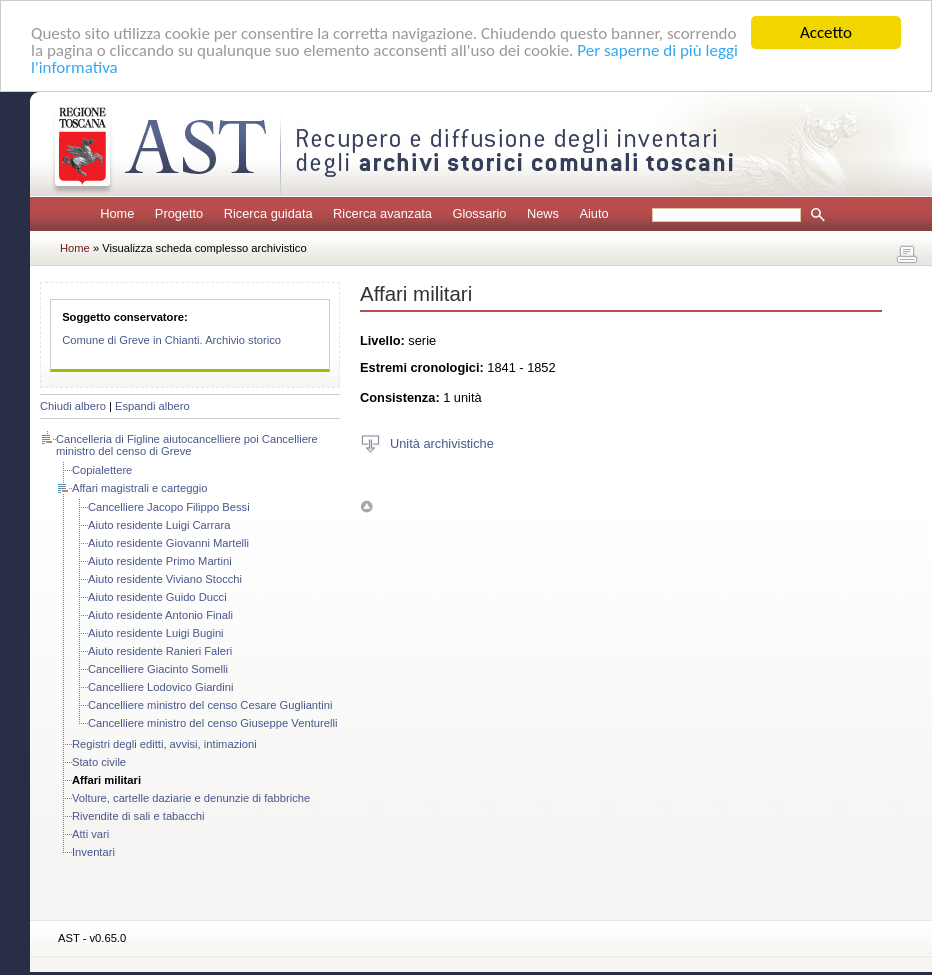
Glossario (479, 213)
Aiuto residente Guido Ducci (157, 597)
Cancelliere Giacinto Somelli (158, 669)
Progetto (179, 213)
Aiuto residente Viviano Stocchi (165, 579)
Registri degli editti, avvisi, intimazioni (164, 744)
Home (117, 213)
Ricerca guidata (268, 213)
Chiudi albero (73, 406)
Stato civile (99, 762)
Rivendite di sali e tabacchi (138, 816)
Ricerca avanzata (382, 213)
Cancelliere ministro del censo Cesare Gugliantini (210, 705)
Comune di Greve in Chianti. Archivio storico (171, 340)
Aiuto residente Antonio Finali (160, 615)
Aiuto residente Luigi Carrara (159, 525)
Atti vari (90, 834)
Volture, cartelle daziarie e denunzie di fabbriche (191, 798)
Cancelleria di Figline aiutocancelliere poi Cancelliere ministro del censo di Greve (187, 445)
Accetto (826, 32)
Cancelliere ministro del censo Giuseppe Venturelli (212, 723)
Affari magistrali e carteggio (139, 488)
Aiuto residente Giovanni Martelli (168, 543)
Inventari (93, 852)
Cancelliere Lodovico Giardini (161, 687)
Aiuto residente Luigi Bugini (156, 633)
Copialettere (102, 470)
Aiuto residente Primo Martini (160, 561)
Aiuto (593, 213)
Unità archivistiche (442, 442)
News (543, 213)
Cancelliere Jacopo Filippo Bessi (169, 507)
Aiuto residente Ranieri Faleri (160, 651)
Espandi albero (152, 406)
